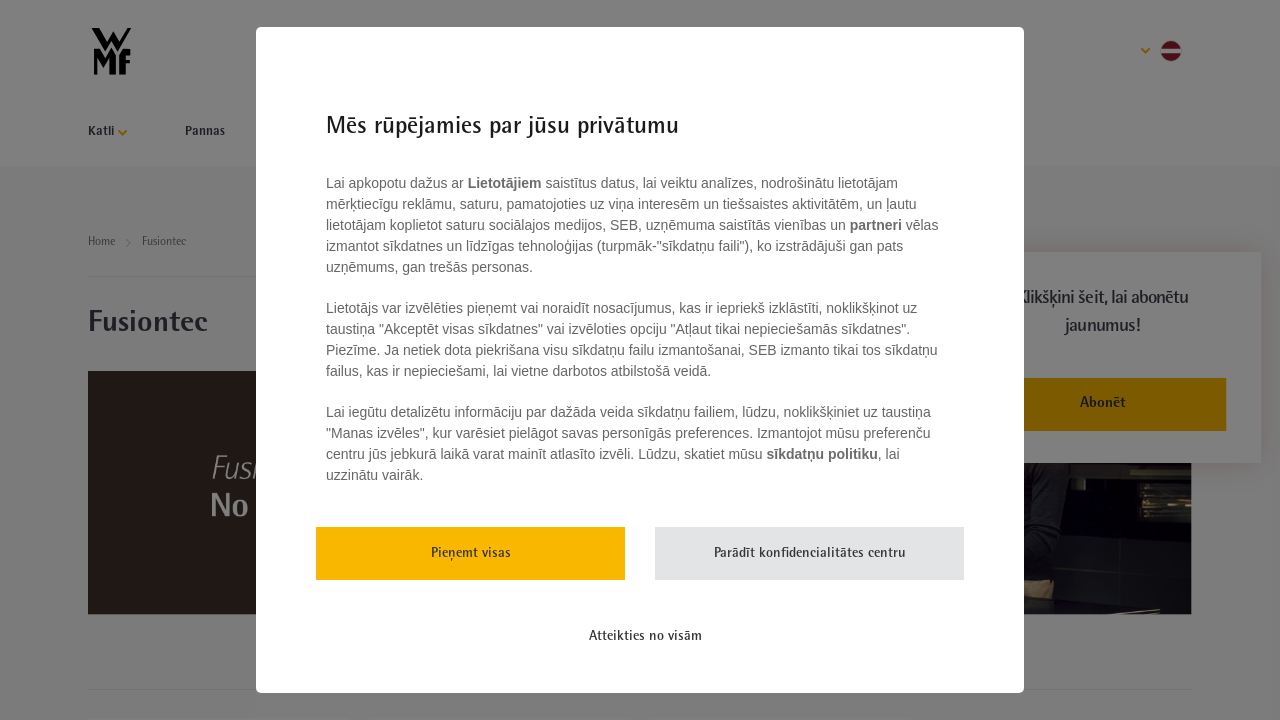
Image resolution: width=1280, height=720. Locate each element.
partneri (878, 225)
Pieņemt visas (471, 553)
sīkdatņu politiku (822, 454)
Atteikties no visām (645, 636)
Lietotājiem (507, 183)
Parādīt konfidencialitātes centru (810, 553)
